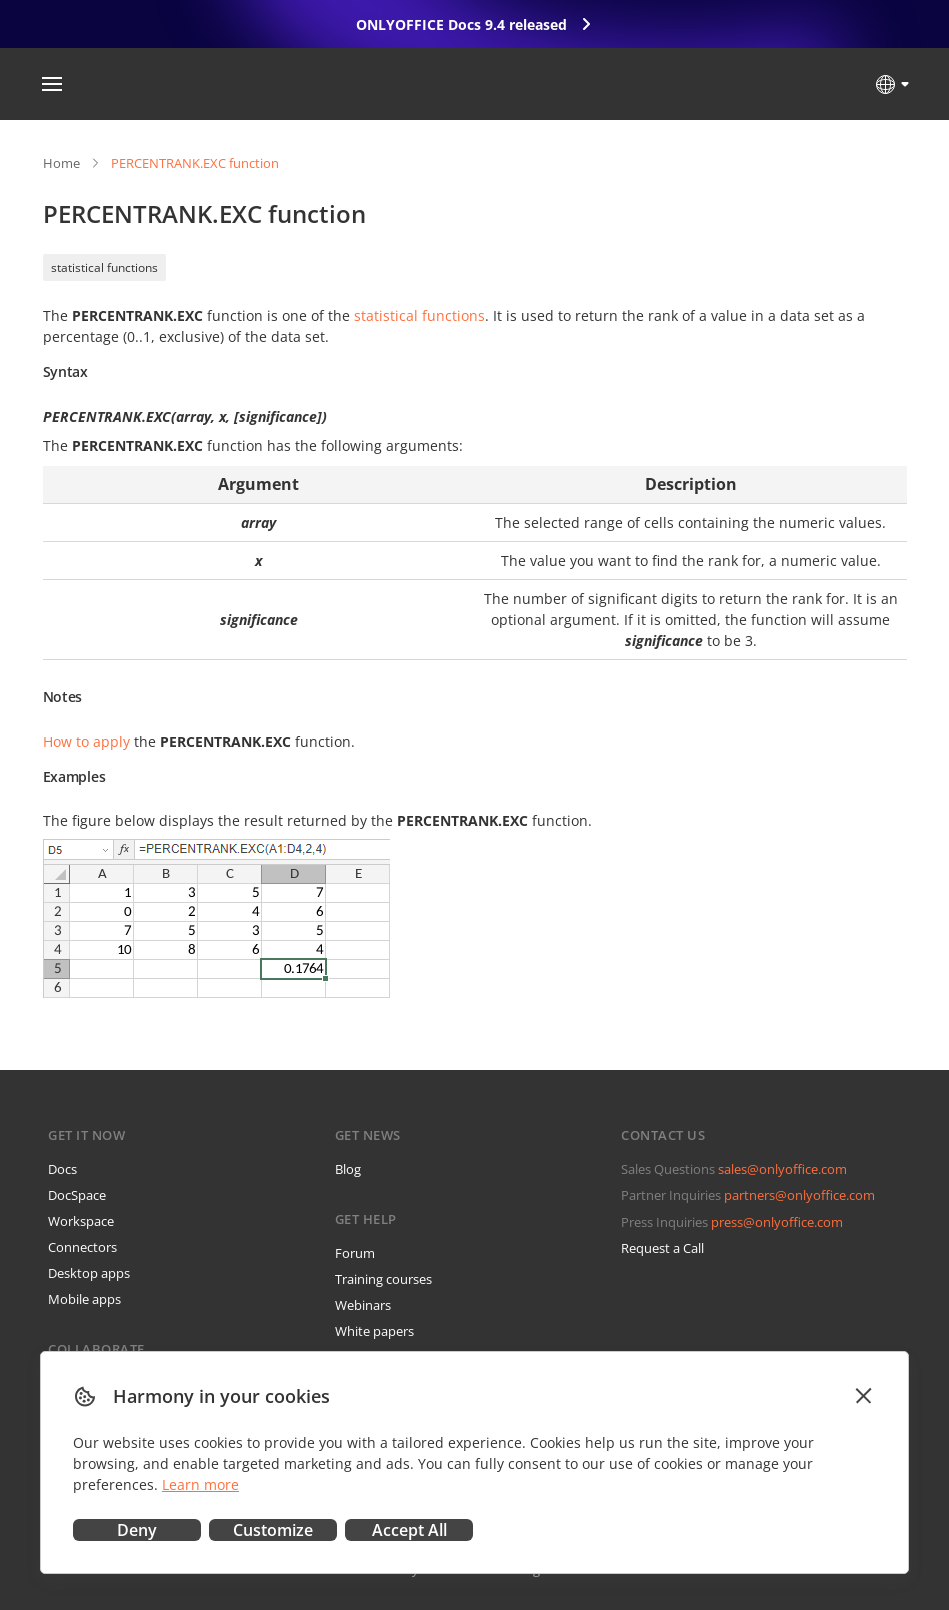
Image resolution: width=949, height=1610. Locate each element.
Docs (62, 1169)
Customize (273, 1530)
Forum (355, 1253)
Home (61, 163)
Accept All (409, 1530)
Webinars (363, 1305)
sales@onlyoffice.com (782, 1169)
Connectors (82, 1247)
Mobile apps (84, 1299)
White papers (374, 1331)
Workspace (81, 1221)
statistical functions (104, 267)
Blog (348, 1169)
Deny (137, 1530)
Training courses (383, 1279)
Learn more (200, 1484)
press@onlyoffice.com (777, 1222)
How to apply (86, 741)
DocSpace (77, 1195)
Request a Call (662, 1248)
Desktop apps (89, 1273)
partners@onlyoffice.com (799, 1195)
